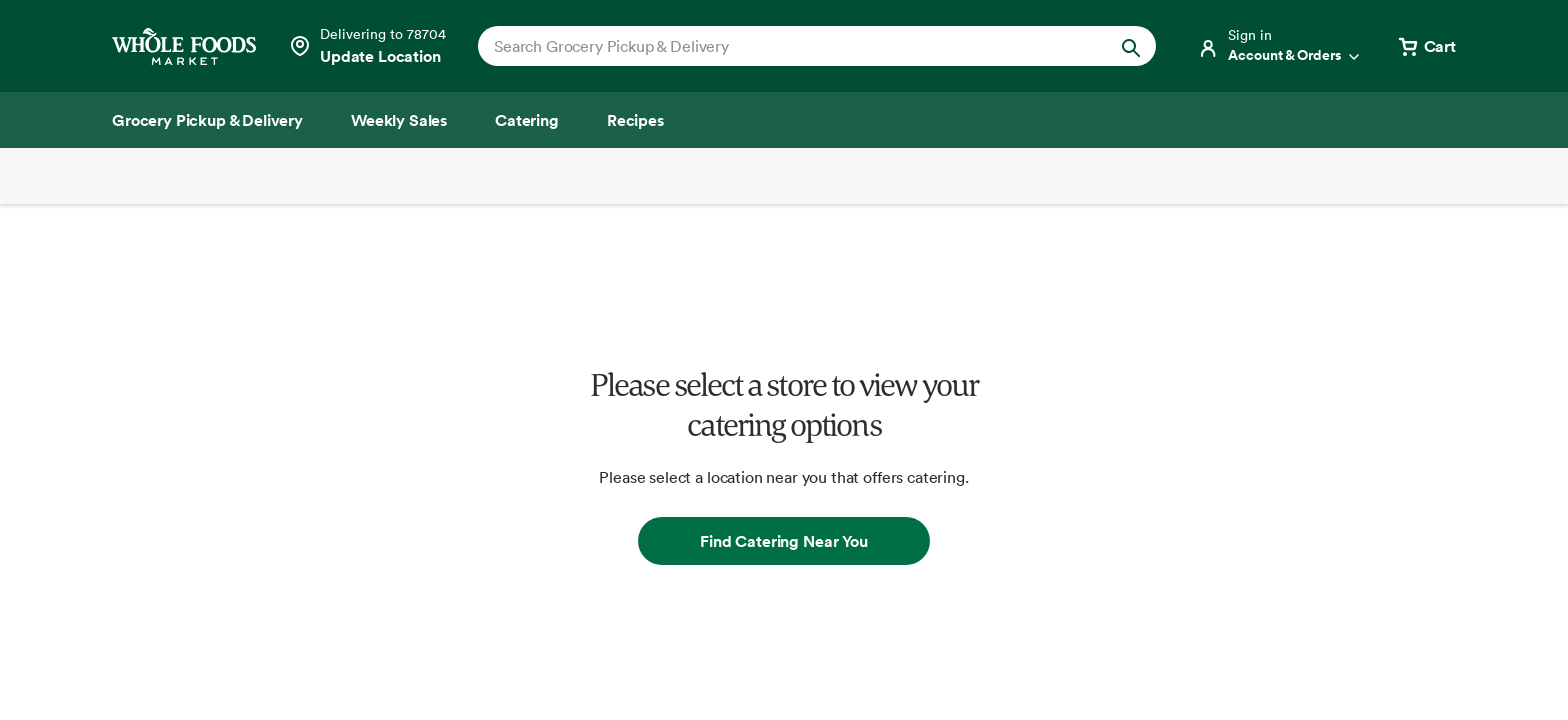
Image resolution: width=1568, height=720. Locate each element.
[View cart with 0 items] (1426, 46)
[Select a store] (367, 46)
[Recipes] (635, 120)
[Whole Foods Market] (184, 46)
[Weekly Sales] (399, 120)
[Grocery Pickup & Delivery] (207, 120)
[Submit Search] (1131, 46)
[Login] (1280, 46)
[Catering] (527, 120)
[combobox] (784, 46)
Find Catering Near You (783, 541)
